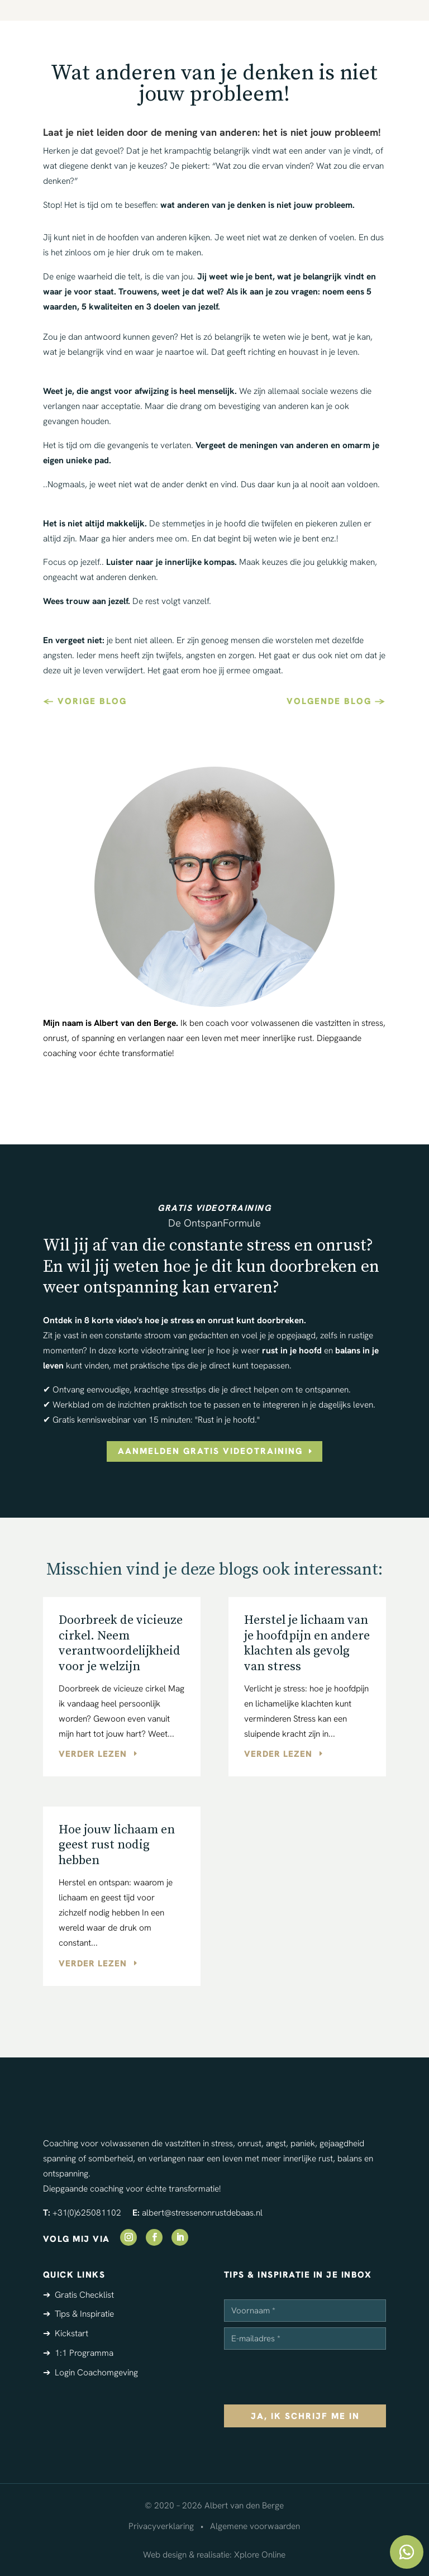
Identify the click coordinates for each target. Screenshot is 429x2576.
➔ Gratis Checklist (78, 2295)
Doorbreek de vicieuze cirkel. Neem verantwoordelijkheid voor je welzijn (121, 1643)
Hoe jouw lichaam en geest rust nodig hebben (117, 1845)
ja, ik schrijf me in (305, 2416)
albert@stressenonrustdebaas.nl (202, 2212)
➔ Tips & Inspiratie (78, 2314)
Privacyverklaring (161, 2526)
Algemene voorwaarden (255, 2526)
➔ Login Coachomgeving (90, 2372)
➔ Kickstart (65, 2333)
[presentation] (309, 2377)
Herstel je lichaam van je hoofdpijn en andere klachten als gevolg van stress (307, 1643)
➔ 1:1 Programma (78, 2353)
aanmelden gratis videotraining (210, 1451)
